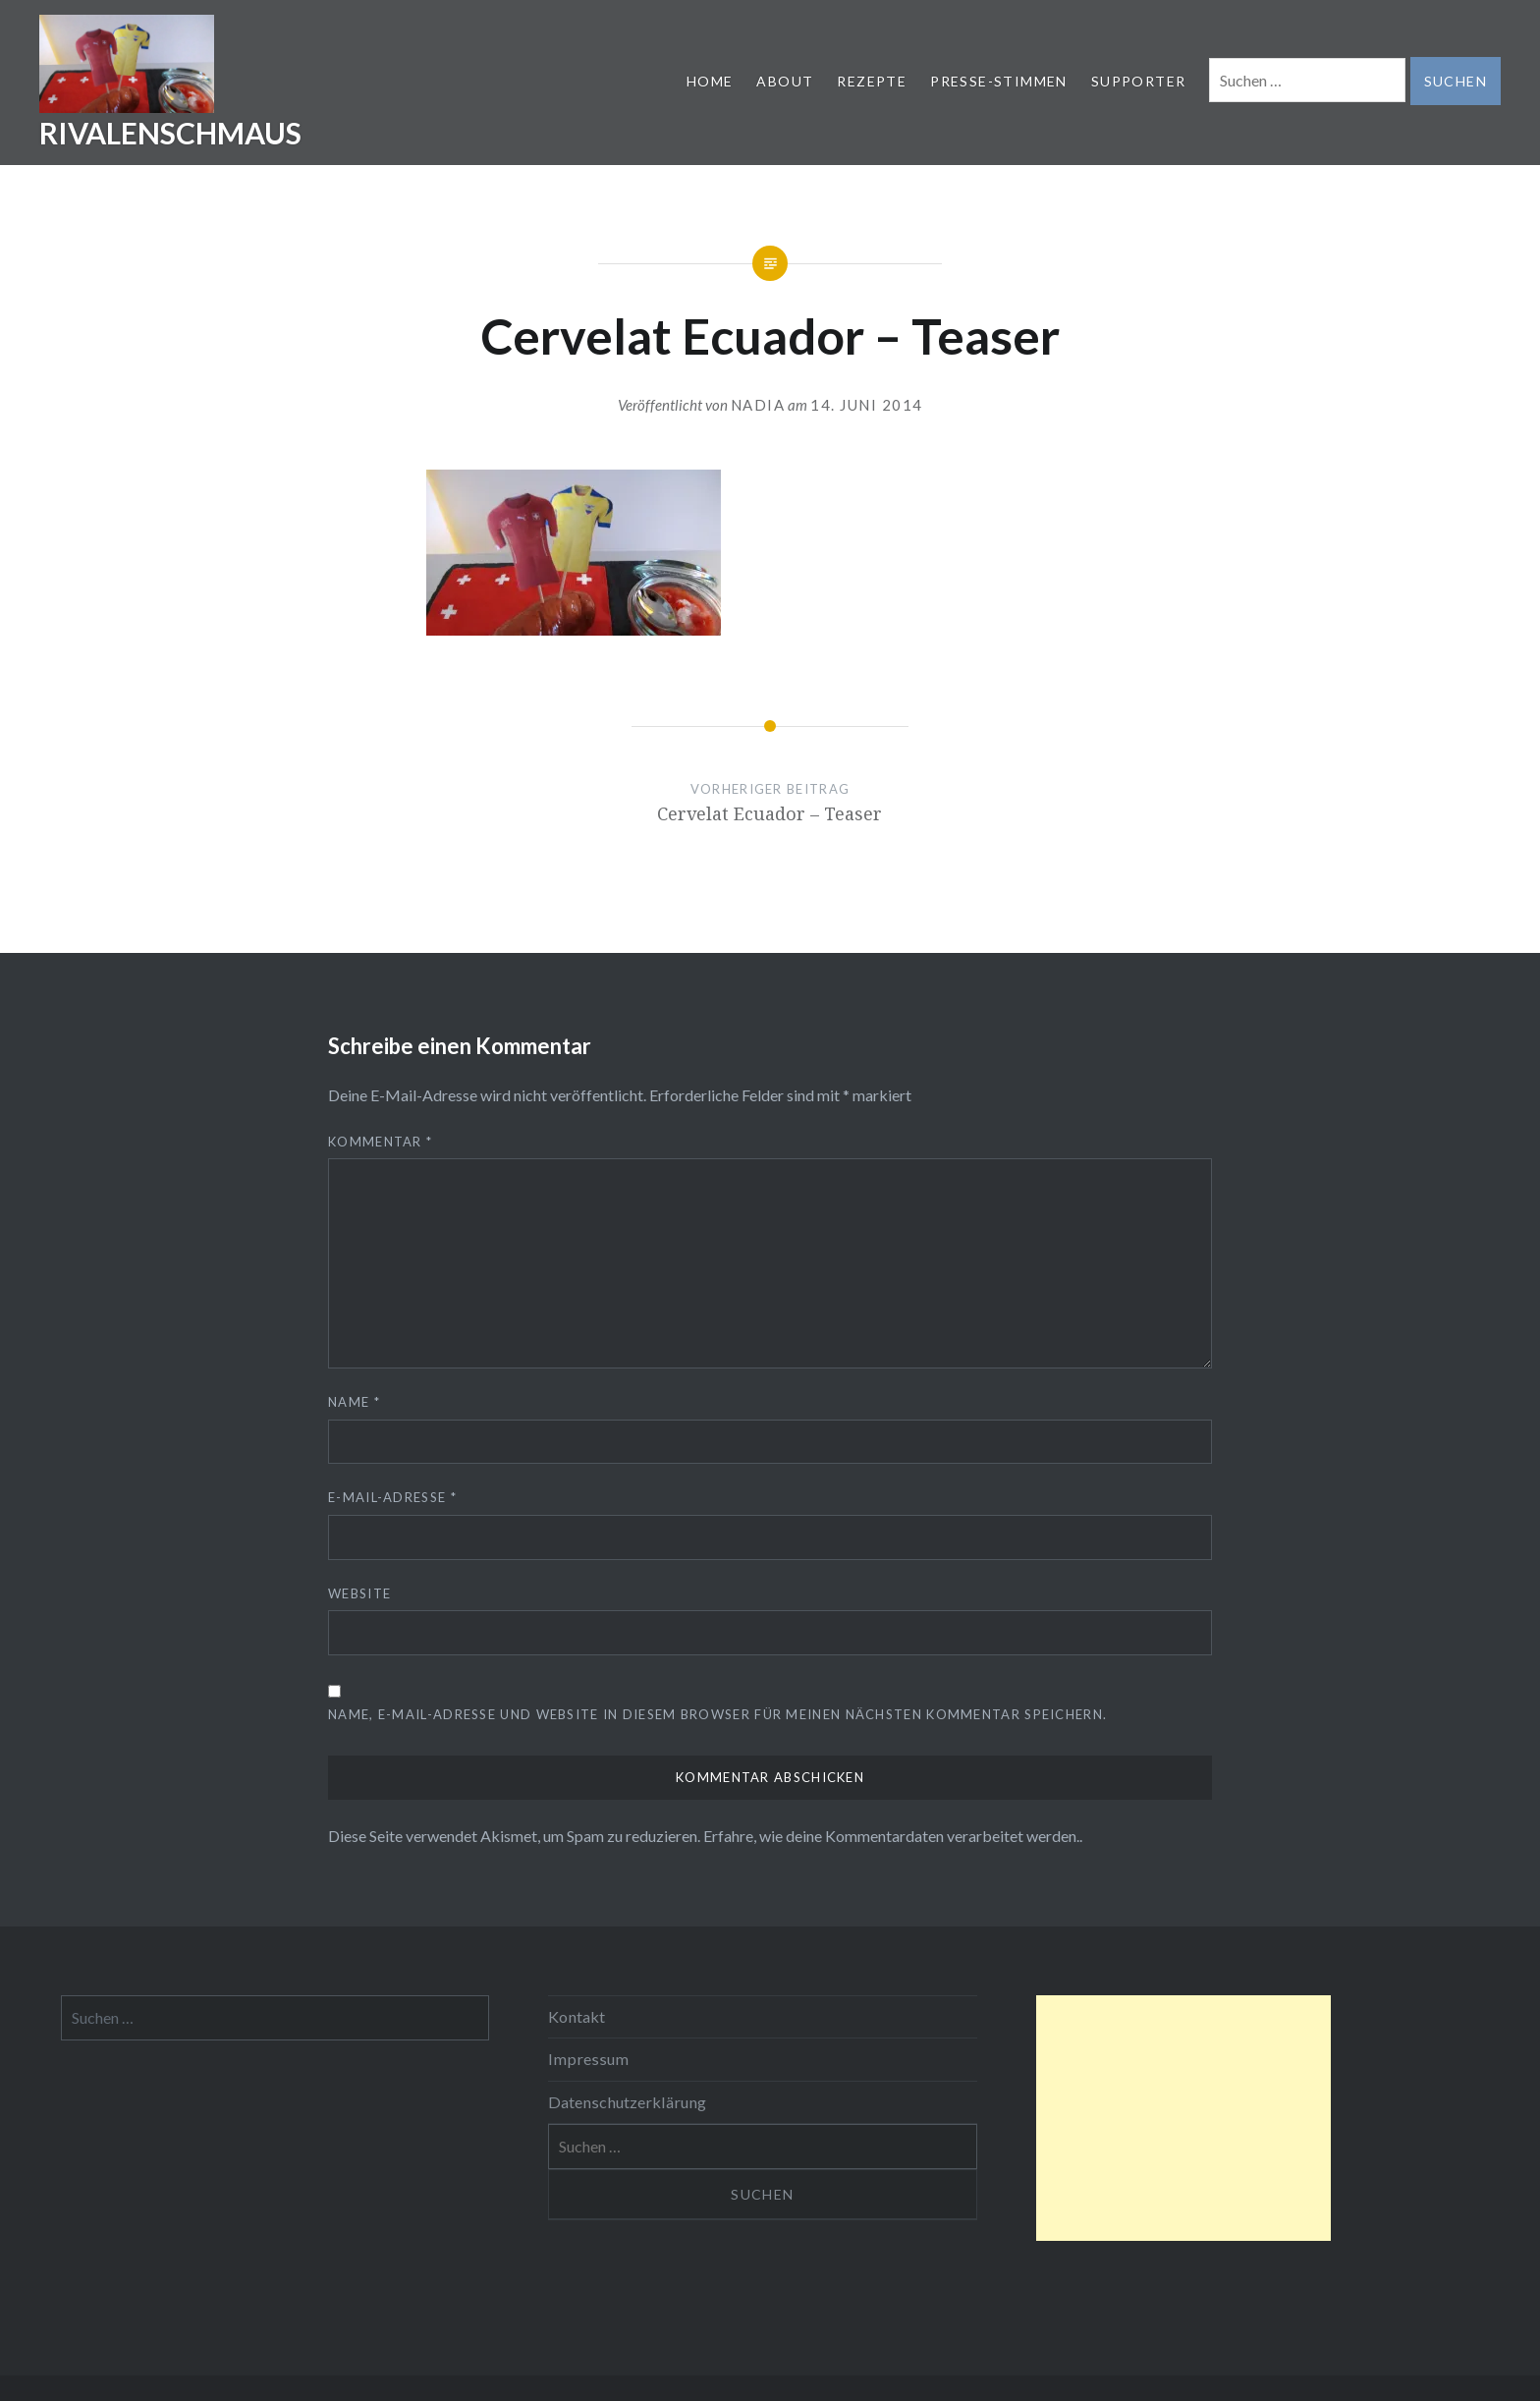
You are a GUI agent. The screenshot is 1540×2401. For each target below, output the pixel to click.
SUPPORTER (1138, 81)
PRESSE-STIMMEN (999, 81)
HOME (710, 81)
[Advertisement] (1183, 2118)
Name (354, 1402)
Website (359, 1593)
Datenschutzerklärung (627, 2102)
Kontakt (576, 2016)
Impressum (588, 2058)
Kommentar (380, 1141)
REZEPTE (872, 81)
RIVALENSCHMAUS (170, 132)
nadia (758, 405)
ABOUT (784, 81)
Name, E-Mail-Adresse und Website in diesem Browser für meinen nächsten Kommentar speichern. (717, 1714)
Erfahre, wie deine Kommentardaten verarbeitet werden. (891, 1835)
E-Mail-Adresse (392, 1497)
